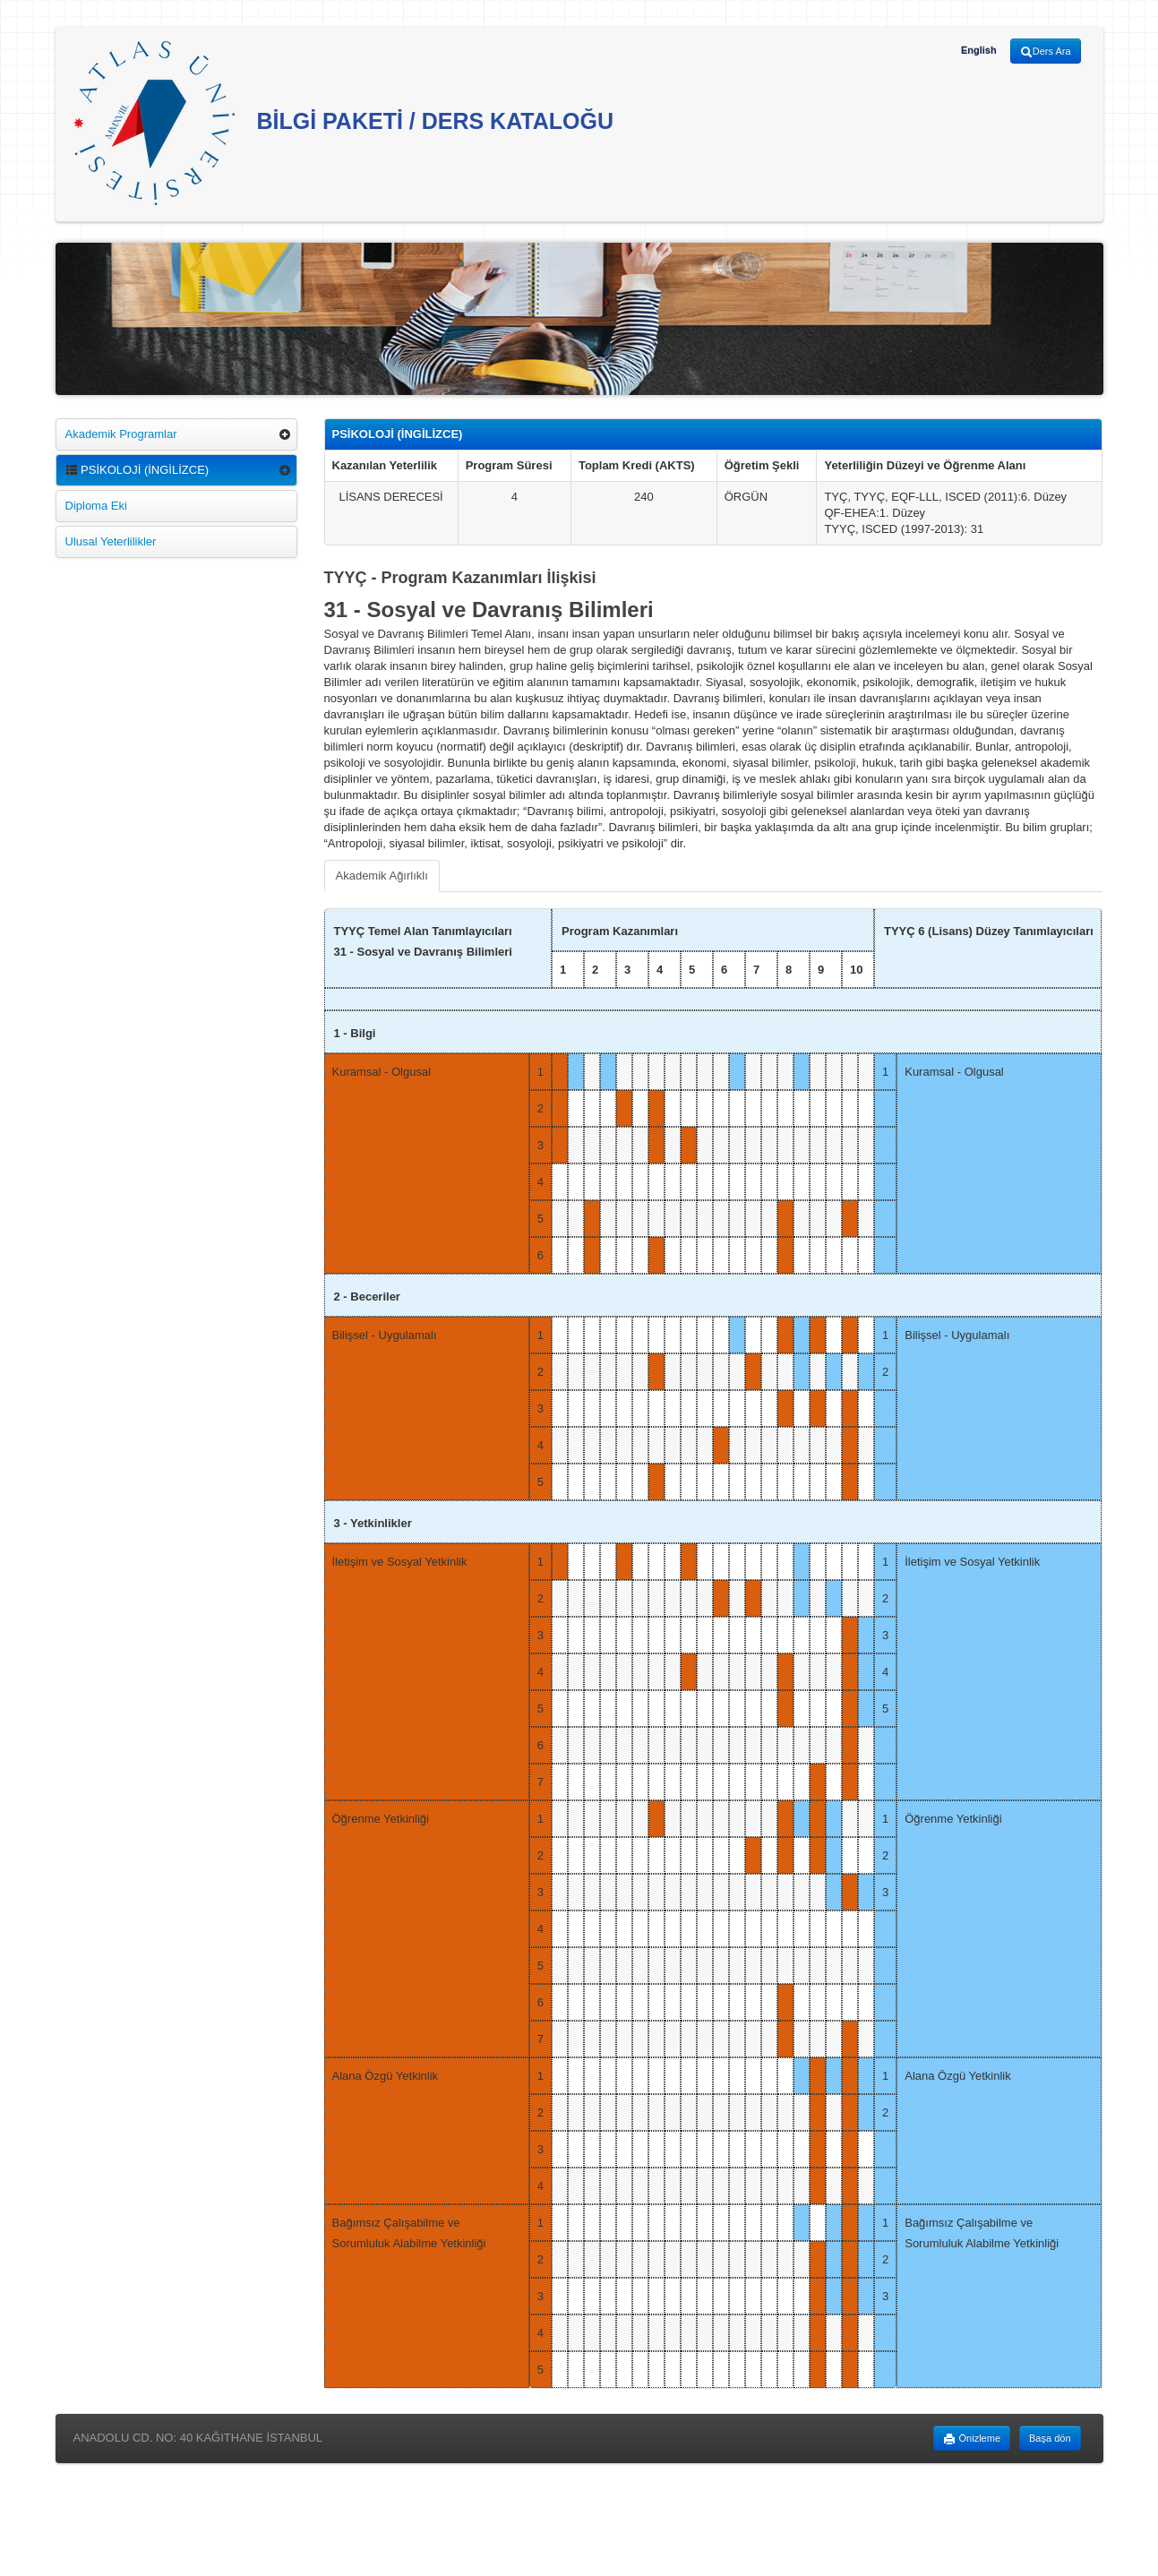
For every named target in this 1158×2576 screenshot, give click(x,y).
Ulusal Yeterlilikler (111, 541)
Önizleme (971, 2439)
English (979, 50)
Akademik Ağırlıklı (382, 875)
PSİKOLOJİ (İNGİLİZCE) (137, 470)
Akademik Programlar (121, 434)
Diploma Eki (96, 505)
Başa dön (1049, 2438)
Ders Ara (1045, 52)
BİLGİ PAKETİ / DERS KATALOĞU (343, 123)
